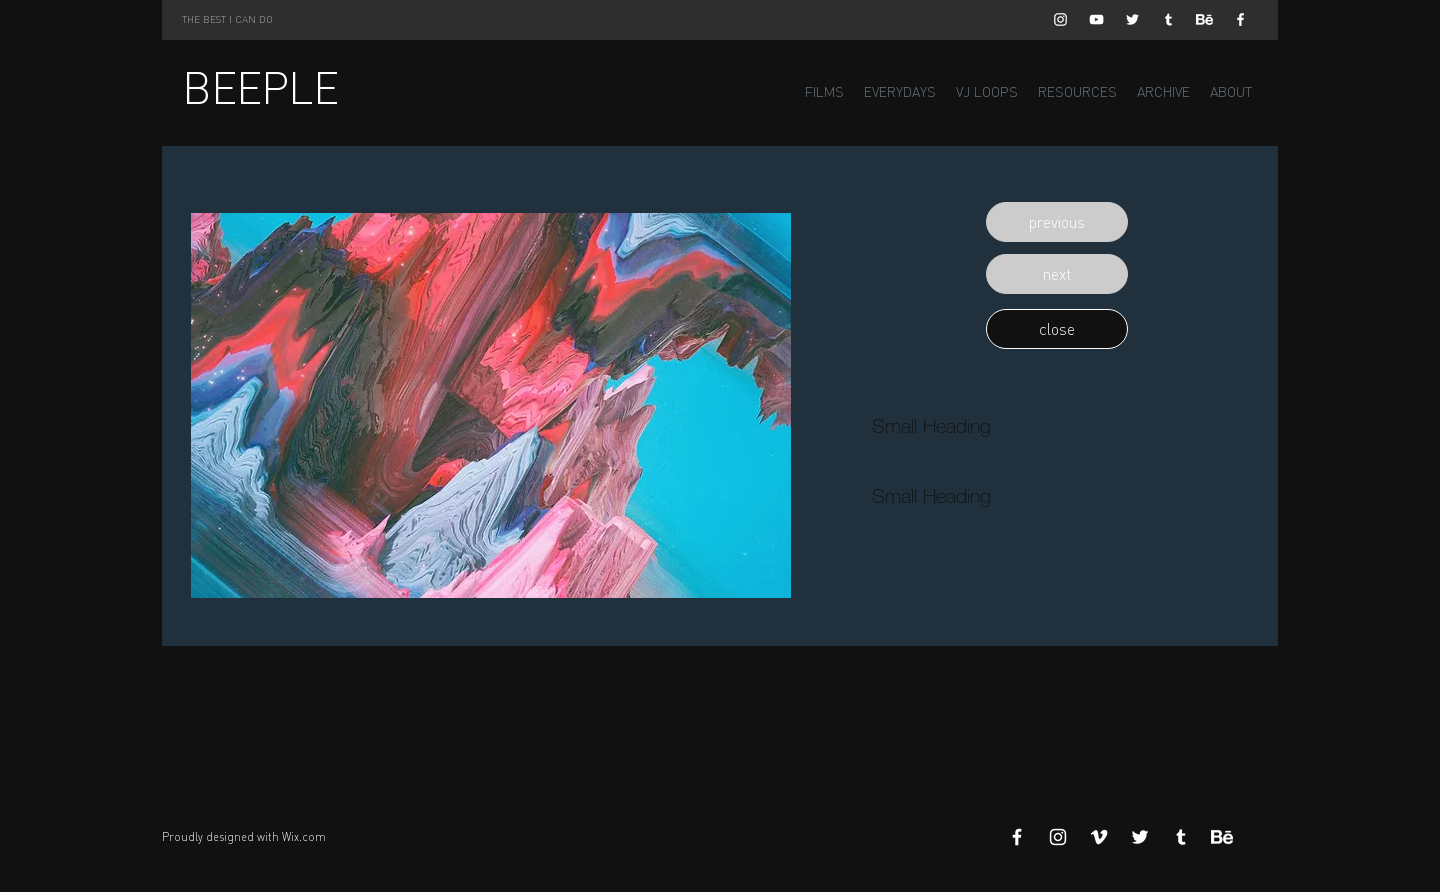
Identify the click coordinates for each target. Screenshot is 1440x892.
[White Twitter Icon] (1132, 19)
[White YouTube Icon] (1096, 19)
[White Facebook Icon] (1240, 19)
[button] (1057, 222)
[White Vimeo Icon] (1099, 837)
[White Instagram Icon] (1060, 19)
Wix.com (304, 837)
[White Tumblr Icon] (1168, 19)
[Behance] (1204, 19)
